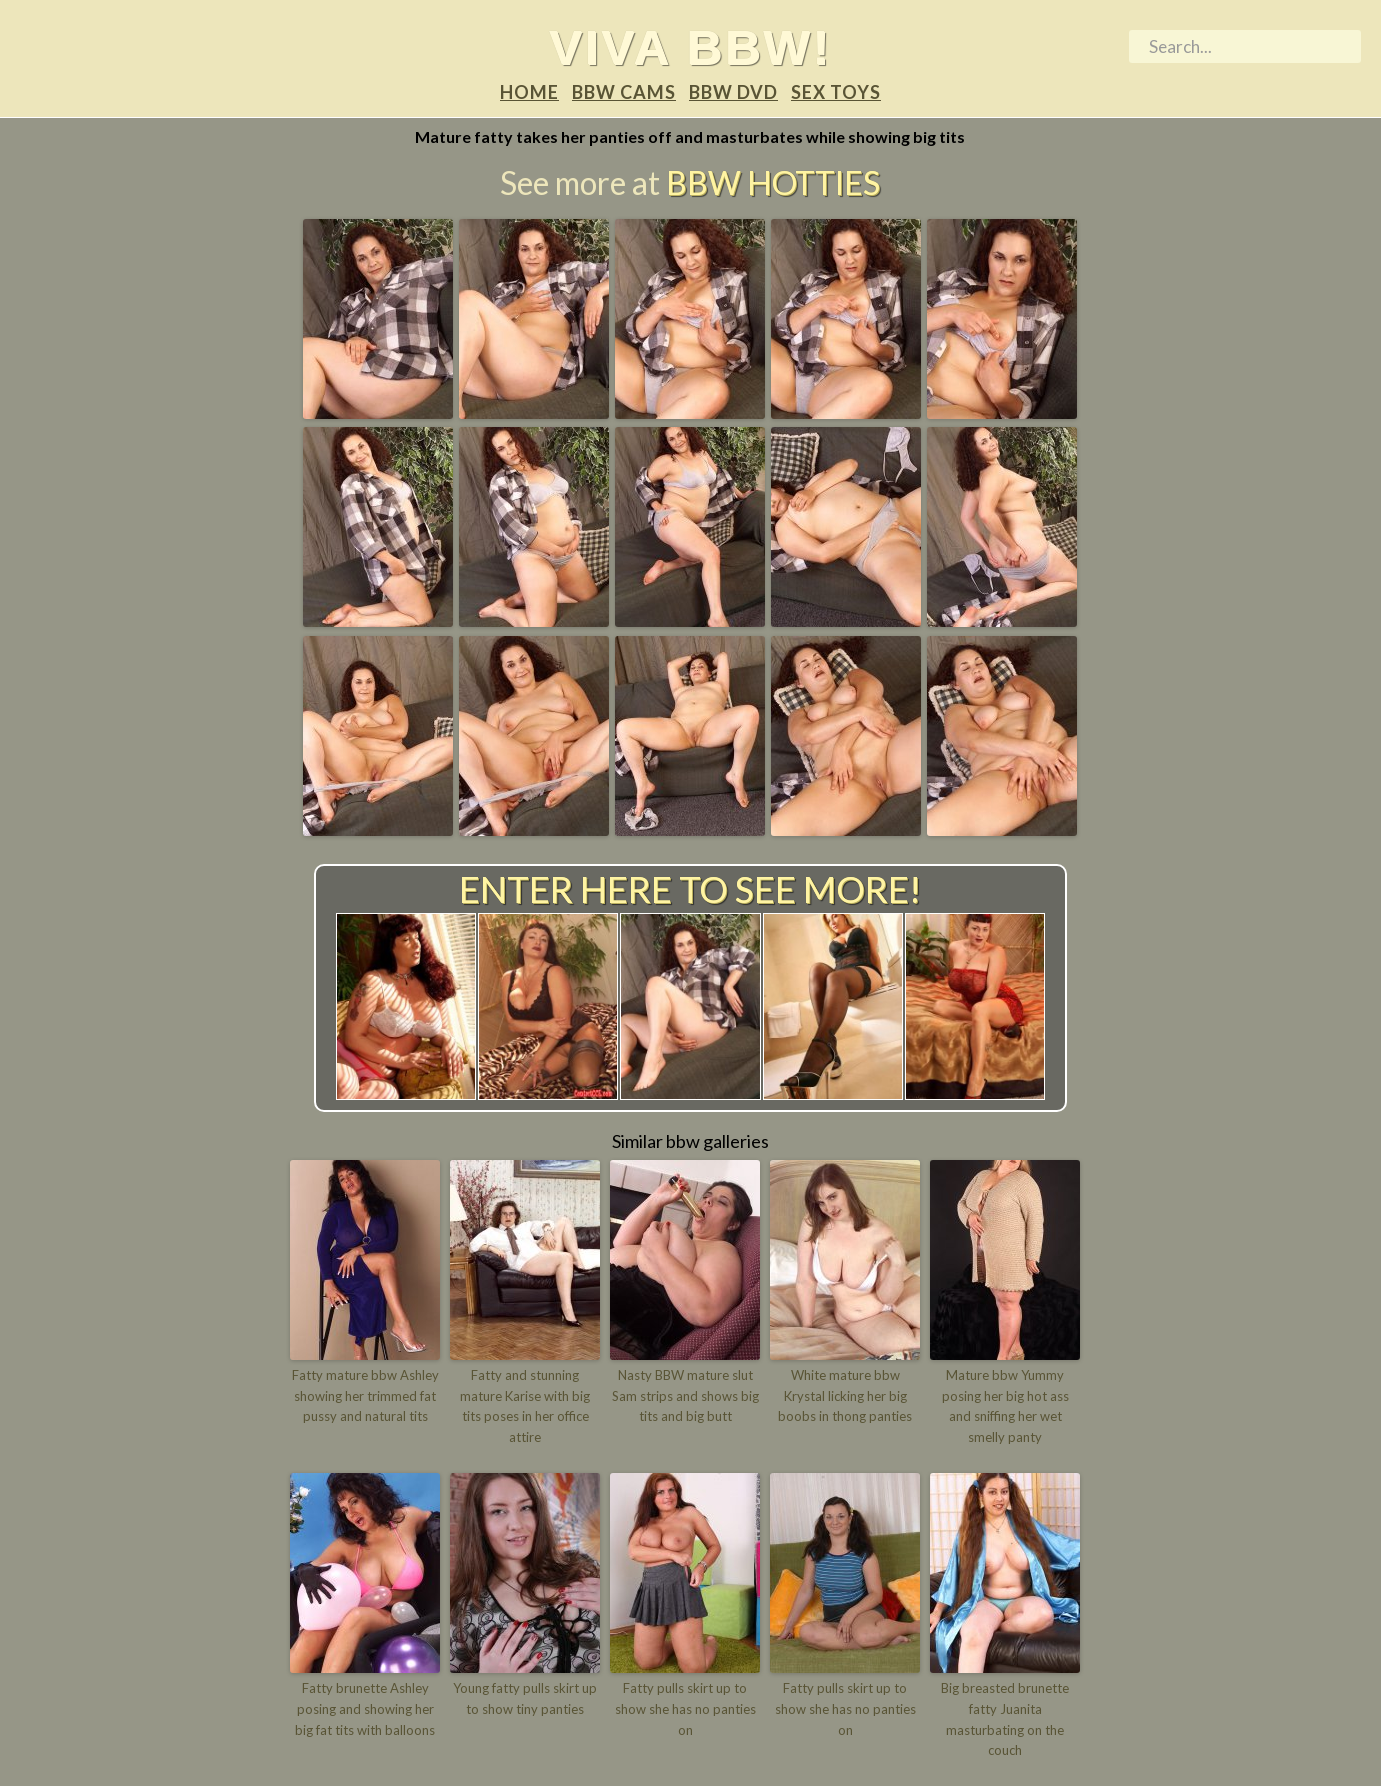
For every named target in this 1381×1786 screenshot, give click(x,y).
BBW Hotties (773, 182)
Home (529, 92)
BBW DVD (733, 92)
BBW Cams (624, 92)
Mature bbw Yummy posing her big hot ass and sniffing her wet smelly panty (1005, 1406)
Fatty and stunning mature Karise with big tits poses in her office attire (525, 1406)
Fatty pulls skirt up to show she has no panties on (685, 1709)
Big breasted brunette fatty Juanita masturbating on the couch (1005, 1719)
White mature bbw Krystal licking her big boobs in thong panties (845, 1396)
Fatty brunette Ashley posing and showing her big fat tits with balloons (365, 1709)
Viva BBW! (690, 47)
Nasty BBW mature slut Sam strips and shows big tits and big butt (685, 1396)
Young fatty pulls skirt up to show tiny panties (525, 1698)
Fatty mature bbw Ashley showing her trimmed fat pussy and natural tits (365, 1396)
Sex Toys (836, 92)
